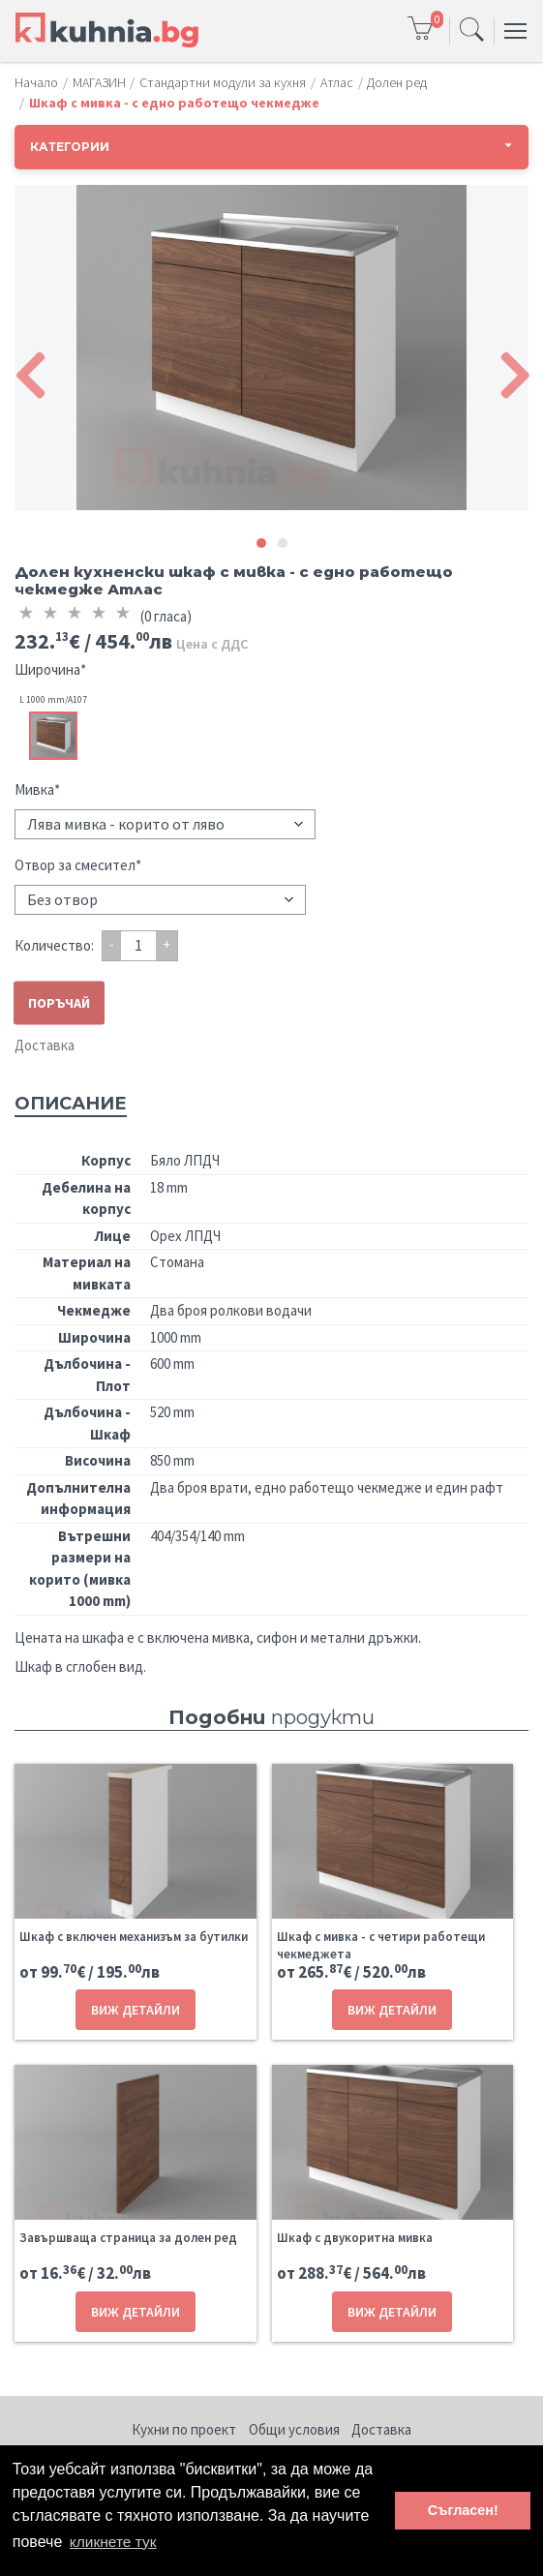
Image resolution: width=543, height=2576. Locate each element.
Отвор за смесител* (78, 865)
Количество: (54, 945)
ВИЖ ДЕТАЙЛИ (135, 2009)
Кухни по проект (184, 2429)
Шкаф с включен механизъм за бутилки (133, 1936)
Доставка (45, 1045)
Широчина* (50, 669)
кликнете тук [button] (115, 2540)
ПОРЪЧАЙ (59, 1002)
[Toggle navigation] (472, 31)
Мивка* (37, 789)
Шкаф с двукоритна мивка (355, 2237)
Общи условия (294, 2429)
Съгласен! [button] (463, 2510)
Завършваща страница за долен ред (128, 2237)
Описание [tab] (71, 1103)
